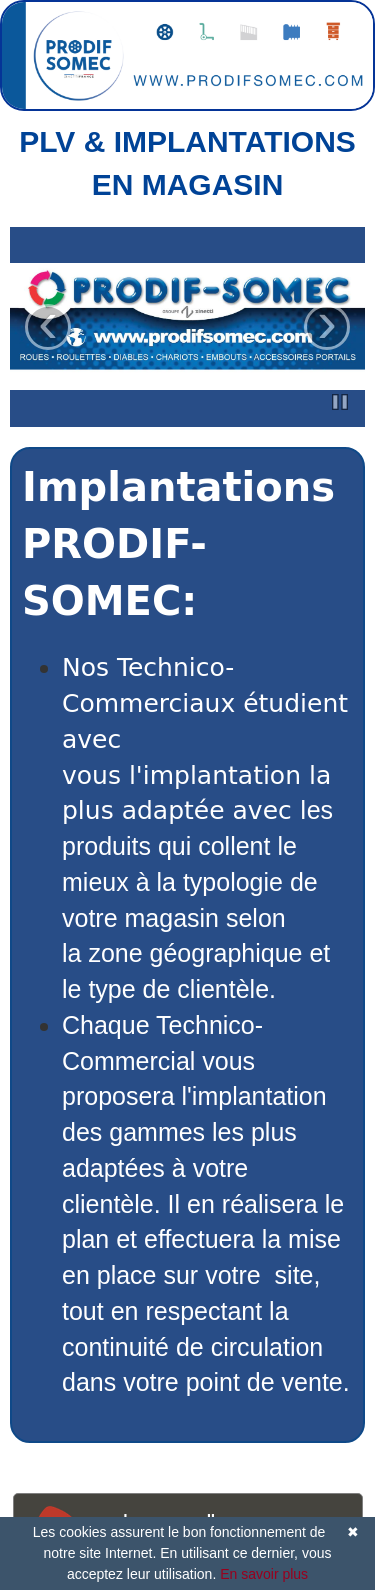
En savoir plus (264, 1574)
